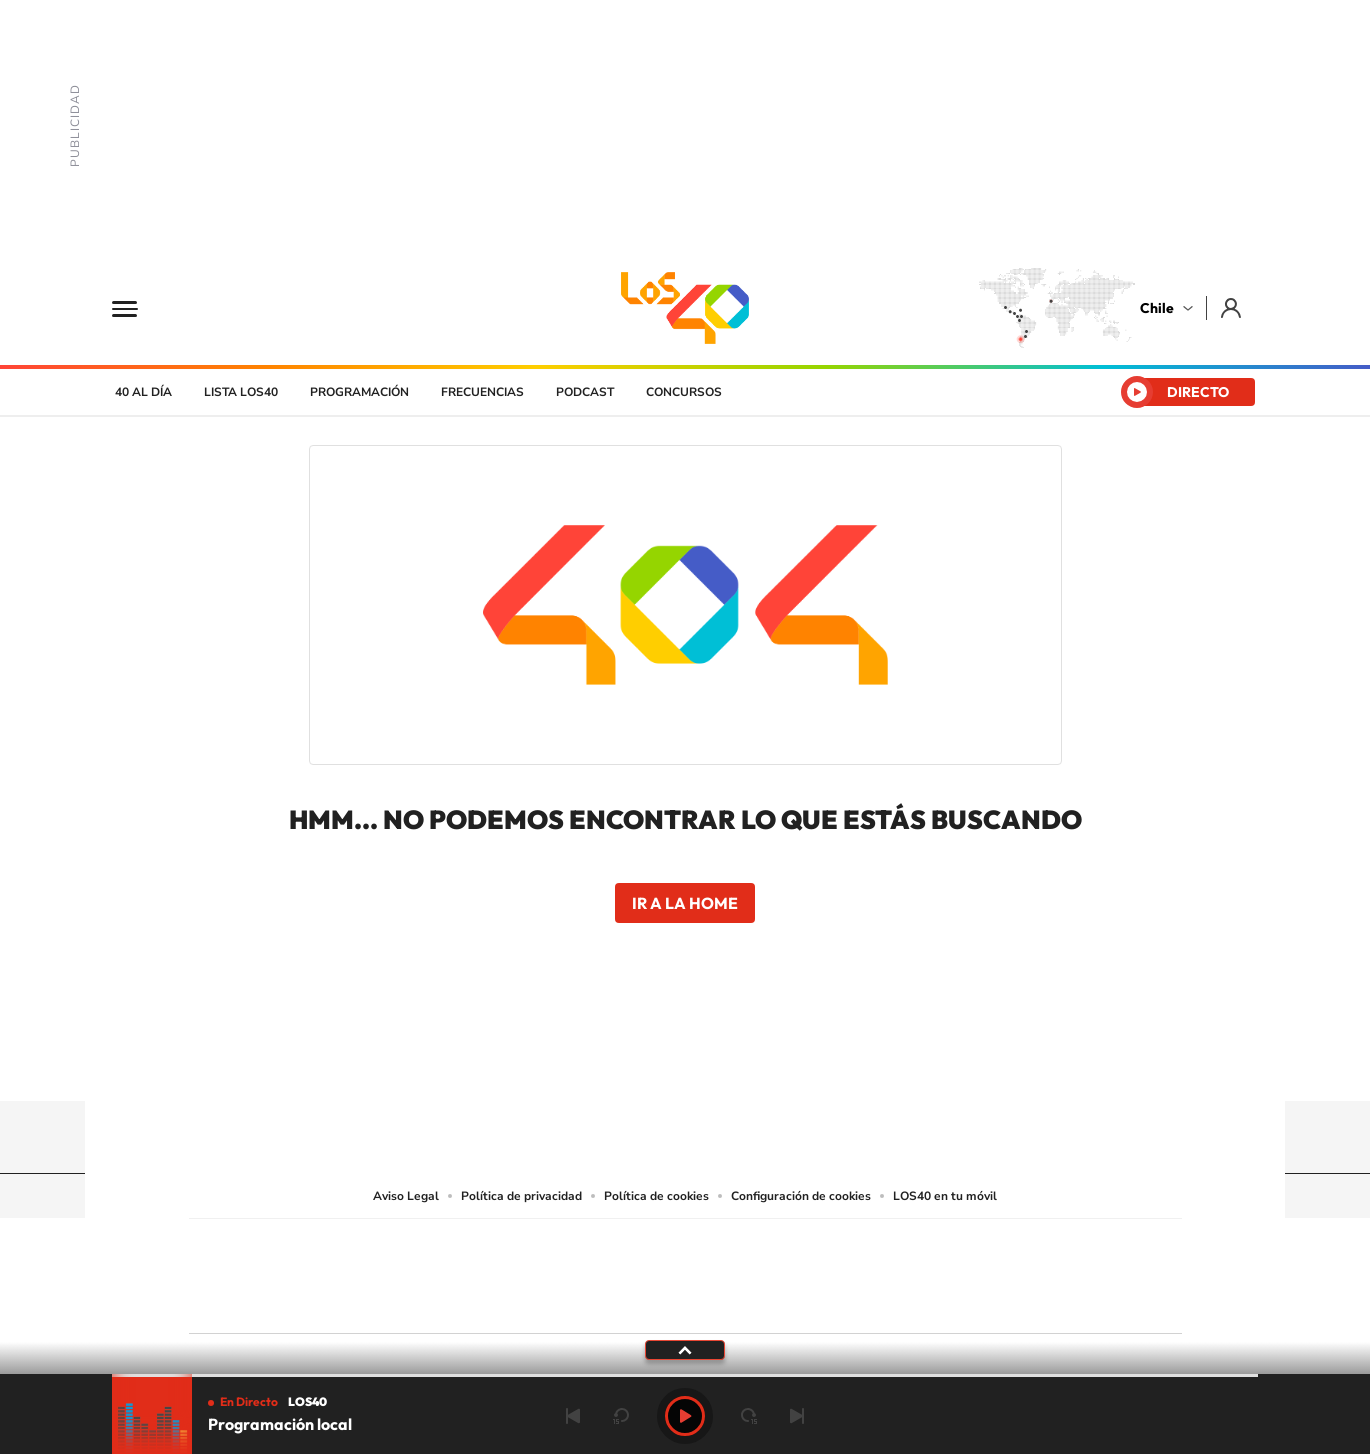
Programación (359, 392)
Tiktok (565, 1062)
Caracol (1041, 1246)
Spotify (765, 1062)
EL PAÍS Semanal (877, 1271)
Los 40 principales (552, 1246)
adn (967, 1246)
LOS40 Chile (685, 308)
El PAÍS (456, 1246)
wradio (651, 1271)
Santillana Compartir (752, 1246)
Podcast (585, 392)
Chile (1157, 308)
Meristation (995, 1301)
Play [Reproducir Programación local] (685, 1416)
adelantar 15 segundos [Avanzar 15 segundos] (749, 1416)
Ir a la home (685, 903)
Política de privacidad (521, 1196)
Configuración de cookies (801, 1196)
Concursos (684, 392)
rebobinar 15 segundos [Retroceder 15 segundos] (621, 1416)
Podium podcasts (641, 1301)
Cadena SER (838, 1246)
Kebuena (1023, 1271)
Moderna (542, 1301)
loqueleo (899, 1301)
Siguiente (797, 1416)
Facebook (725, 1062)
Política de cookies (656, 1196)
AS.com (901, 1246)
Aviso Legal (406, 1196)
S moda (810, 1301)
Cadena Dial (804, 1271)
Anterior (573, 1416)
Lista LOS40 (241, 392)
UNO (594, 1271)
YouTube (645, 1062)
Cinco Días (728, 1271)
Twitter (685, 1062)
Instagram (605, 1062)
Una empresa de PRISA (279, 1262)
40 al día (143, 392)
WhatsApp (805, 1062)
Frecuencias (482, 392)
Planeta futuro (951, 1271)
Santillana (646, 1246)
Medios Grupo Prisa (278, 1311)
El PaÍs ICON (727, 1301)
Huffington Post (483, 1271)
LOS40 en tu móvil (945, 1196)
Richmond (444, 1301)
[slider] (685, 1375)
